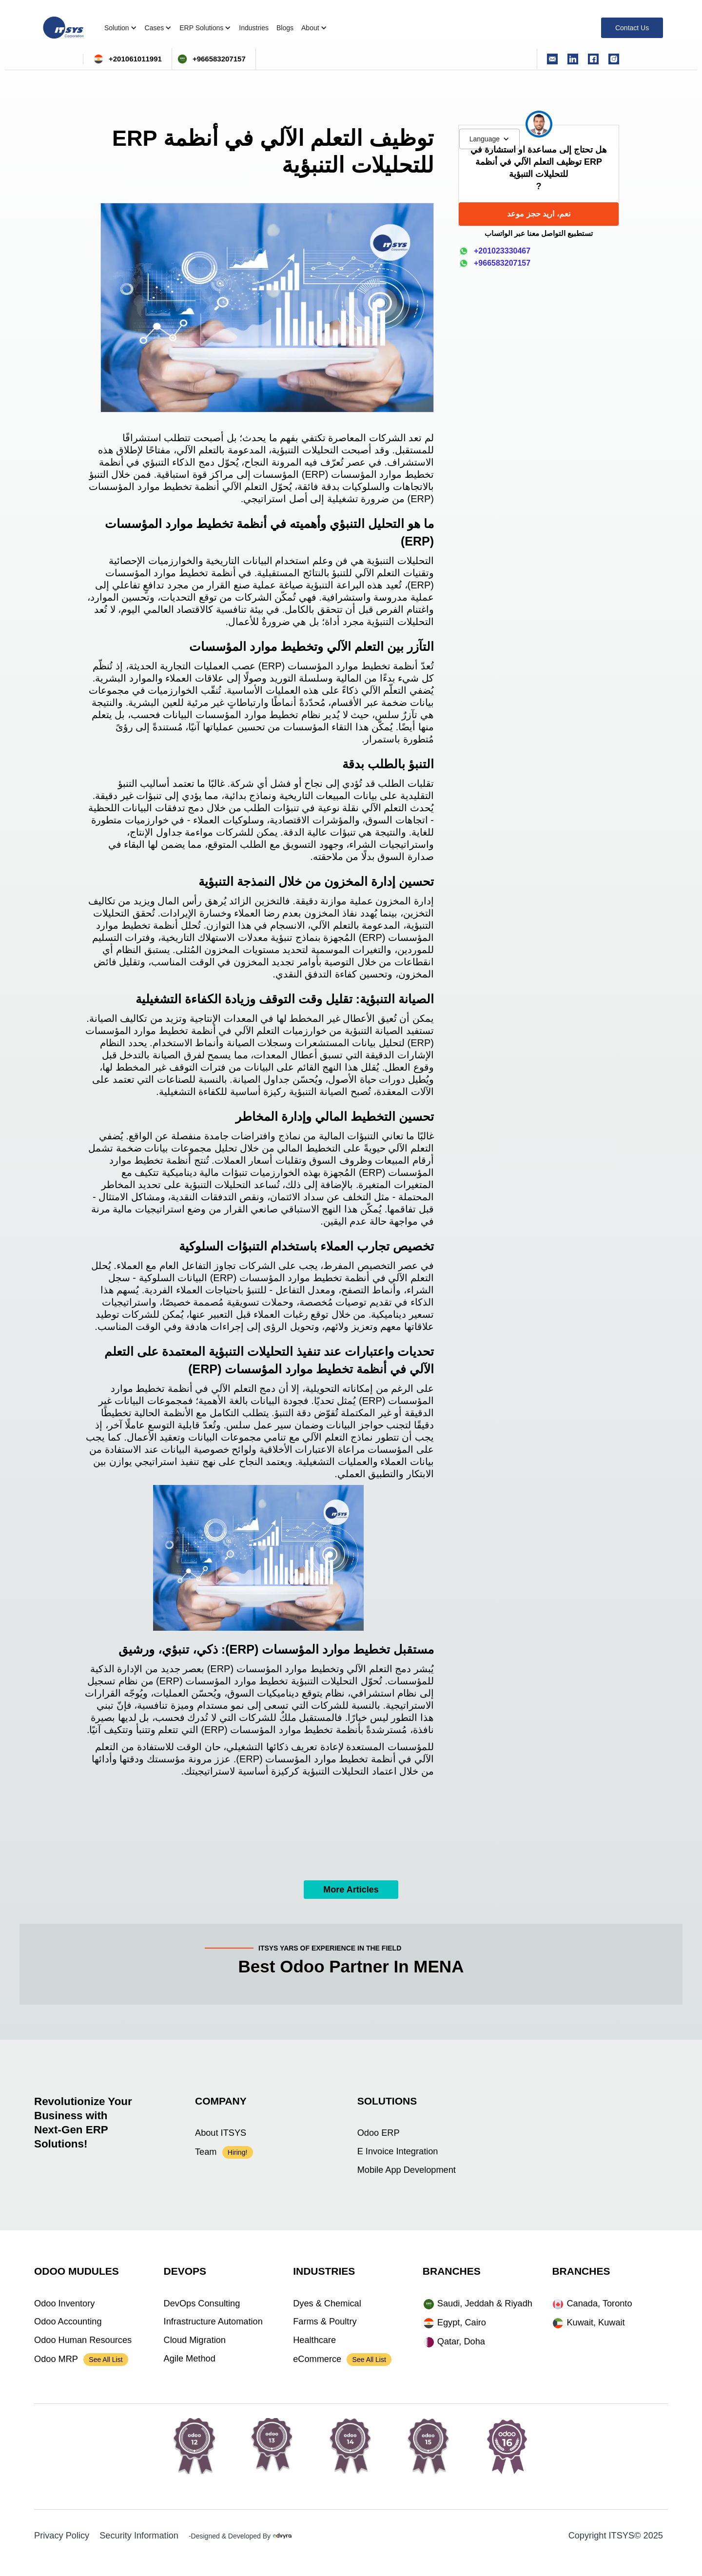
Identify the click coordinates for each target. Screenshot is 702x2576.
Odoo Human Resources (83, 2340)
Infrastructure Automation (213, 2321)
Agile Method (189, 2358)
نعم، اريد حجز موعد (538, 214)
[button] (489, 139)
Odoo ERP (378, 2133)
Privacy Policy (61, 2535)
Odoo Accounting (68, 2321)
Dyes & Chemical (327, 2303)
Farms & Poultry (324, 2321)
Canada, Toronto (599, 2303)
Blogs (284, 28)
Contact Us (632, 28)
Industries (254, 28)
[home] (63, 27)
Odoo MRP (56, 2359)
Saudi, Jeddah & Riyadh (484, 2303)
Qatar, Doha (461, 2341)
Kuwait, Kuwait (595, 2322)
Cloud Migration (195, 2340)
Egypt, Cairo (461, 2322)
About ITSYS (220, 2133)
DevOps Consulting (202, 2303)
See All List (105, 2359)
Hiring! (237, 2152)
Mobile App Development (406, 2170)
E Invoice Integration (397, 2151)
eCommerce (317, 2359)
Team (205, 2152)
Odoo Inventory (64, 2303)
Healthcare (314, 2340)
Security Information (138, 2535)
